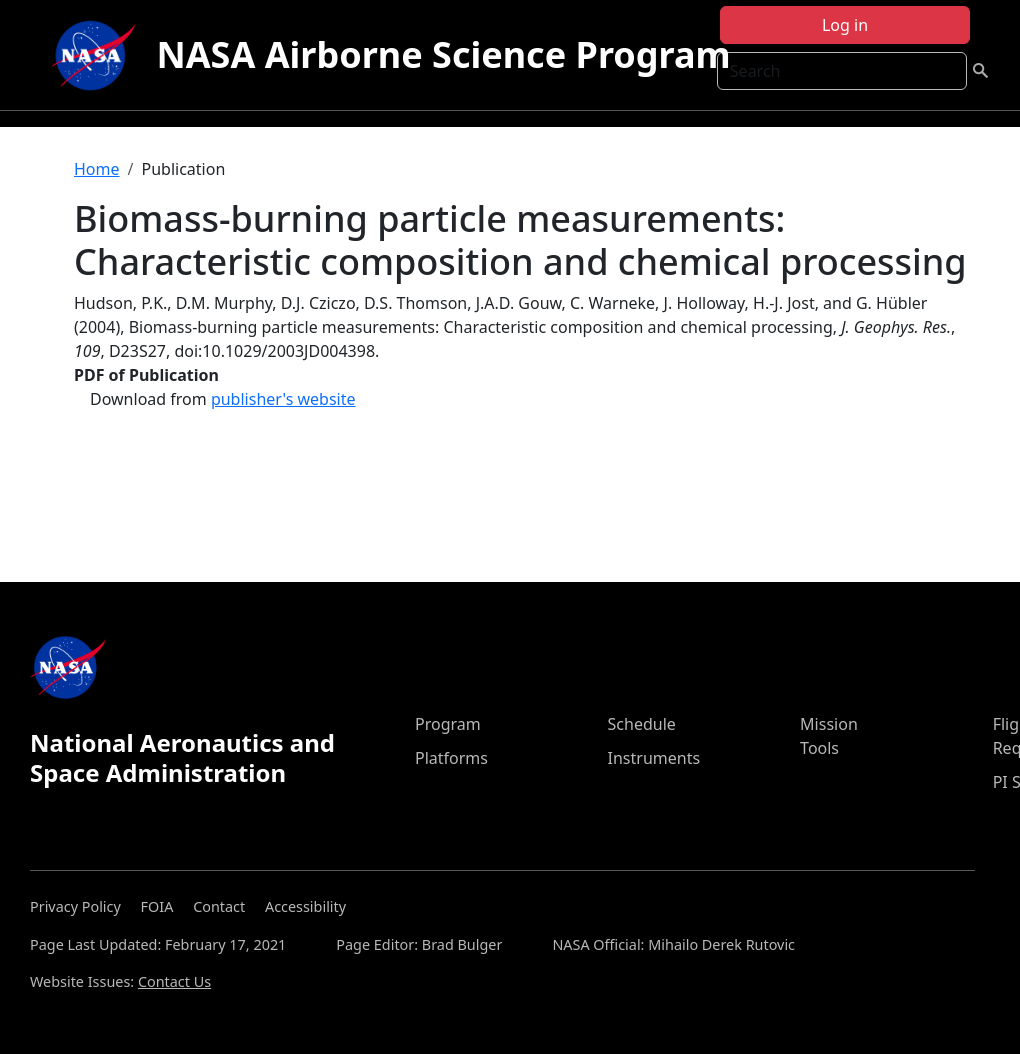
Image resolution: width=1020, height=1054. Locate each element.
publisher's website (283, 399)
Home (97, 169)
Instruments (654, 758)
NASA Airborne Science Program (443, 54)
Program (448, 724)
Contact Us (174, 981)
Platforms (451, 758)
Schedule (642, 724)
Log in (845, 25)
